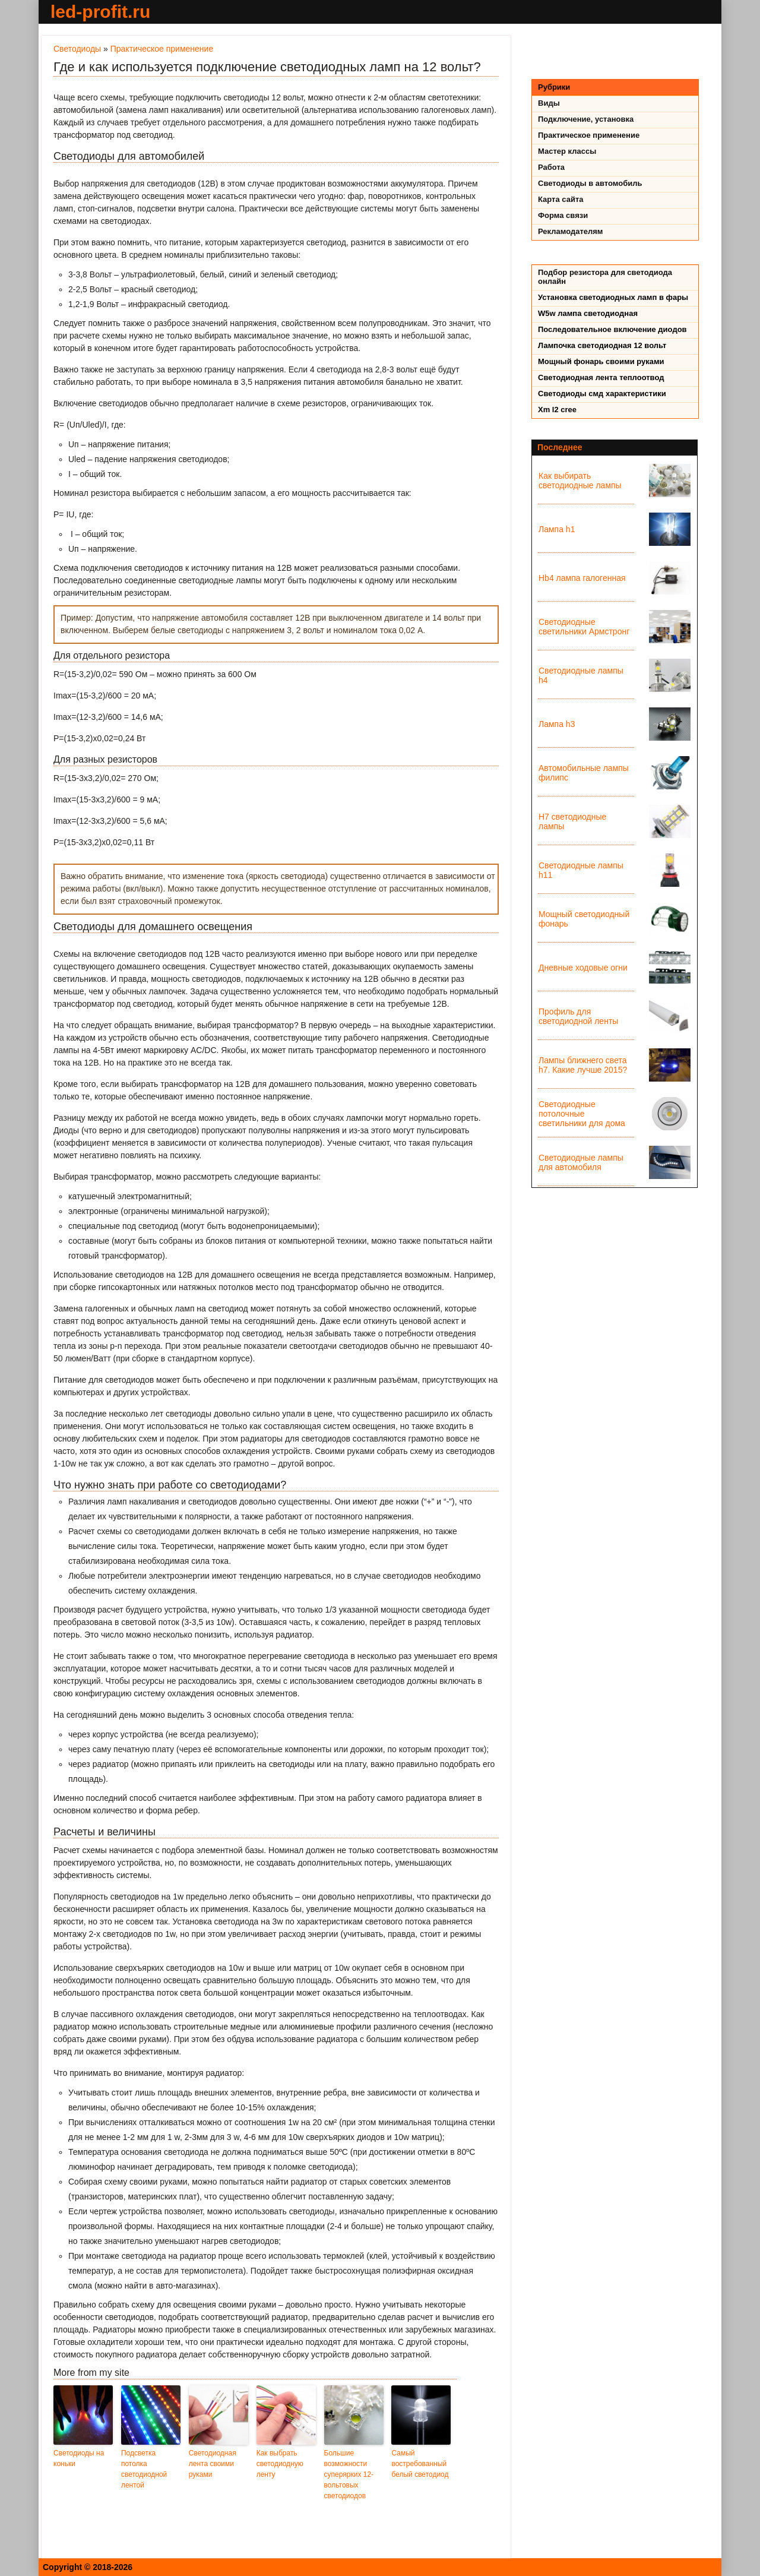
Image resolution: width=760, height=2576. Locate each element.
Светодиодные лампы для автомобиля (581, 1162)
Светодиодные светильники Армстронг (584, 626)
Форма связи (563, 215)
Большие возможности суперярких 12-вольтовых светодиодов (349, 2474)
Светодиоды (77, 48)
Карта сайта (561, 199)
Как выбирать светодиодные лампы (580, 480)
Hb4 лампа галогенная (582, 578)
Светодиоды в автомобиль (590, 183)
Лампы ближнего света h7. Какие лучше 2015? (583, 1064)
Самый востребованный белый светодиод (419, 2464)
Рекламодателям (570, 231)
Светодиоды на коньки (78, 2458)
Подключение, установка (586, 119)
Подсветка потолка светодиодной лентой (144, 2469)
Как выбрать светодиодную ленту (279, 2464)
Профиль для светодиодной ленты (578, 1016)
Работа (551, 167)
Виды (549, 103)
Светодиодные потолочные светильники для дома (582, 1113)
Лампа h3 (557, 724)
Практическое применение (161, 48)
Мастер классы (567, 151)
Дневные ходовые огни (583, 967)
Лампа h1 (557, 529)
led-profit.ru (100, 11)
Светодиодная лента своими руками (212, 2464)
